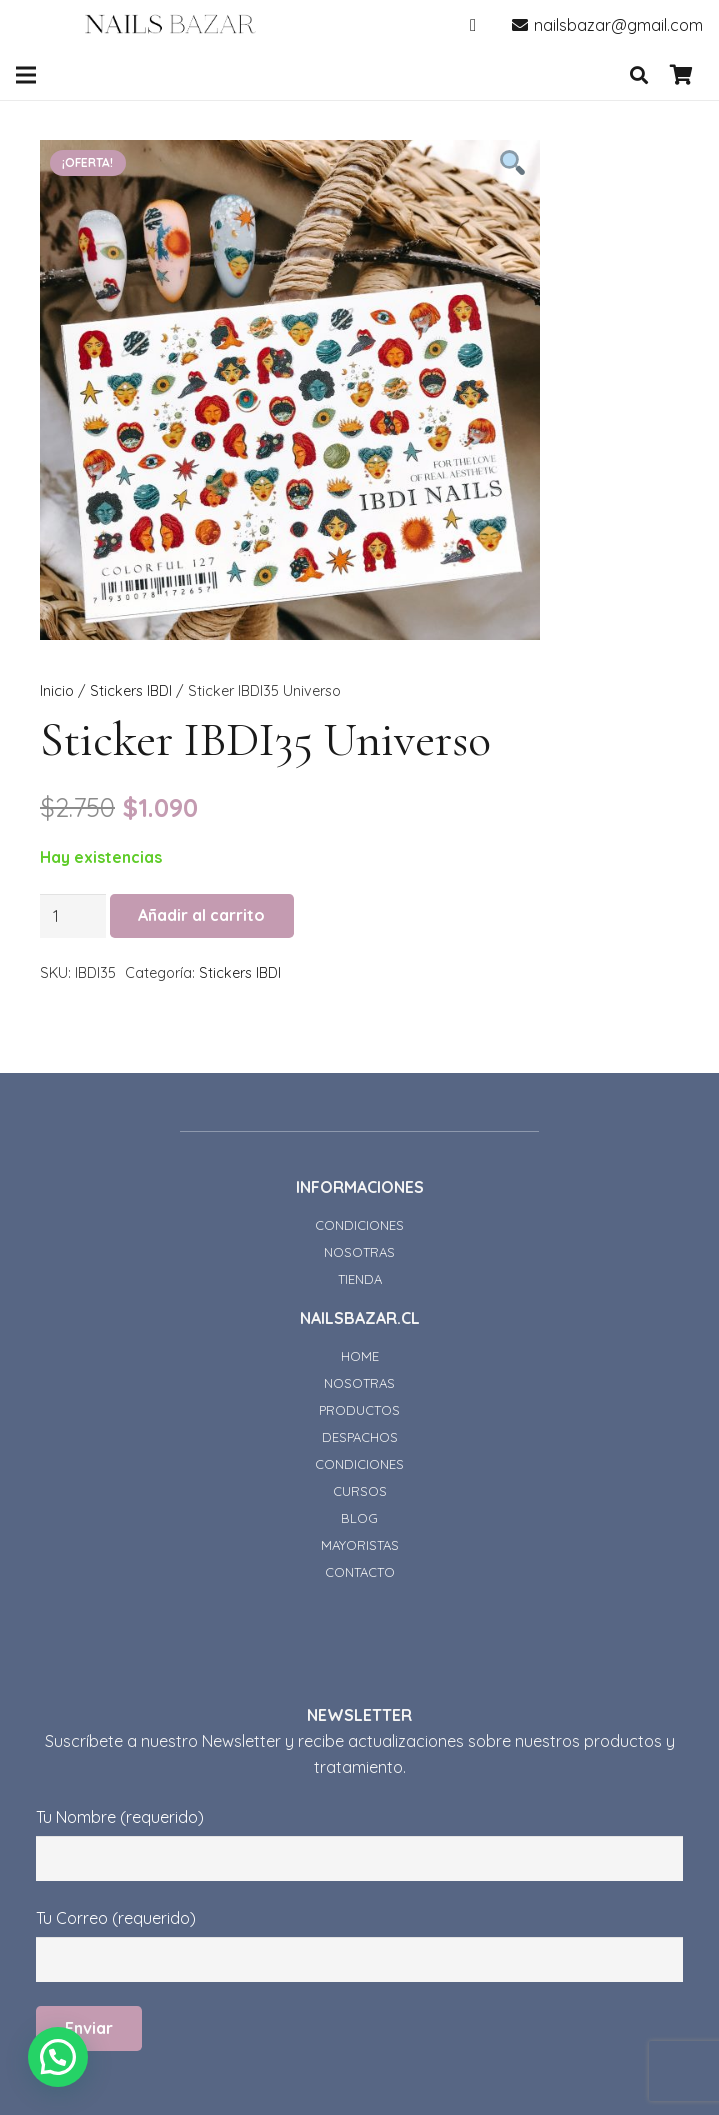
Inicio (57, 691)
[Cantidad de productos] (73, 916)
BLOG (359, 1518)
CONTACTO (360, 1572)
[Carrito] (681, 75)
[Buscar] (639, 75)
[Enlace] (170, 25)
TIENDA (360, 1279)
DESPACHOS (360, 1437)
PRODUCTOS (359, 1410)
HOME (360, 1356)
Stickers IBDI (131, 691)
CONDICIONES (359, 1225)
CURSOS (360, 1491)
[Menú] (26, 75)
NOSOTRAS (359, 1252)
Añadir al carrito (201, 915)
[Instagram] (473, 25)
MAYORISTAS (360, 1545)
